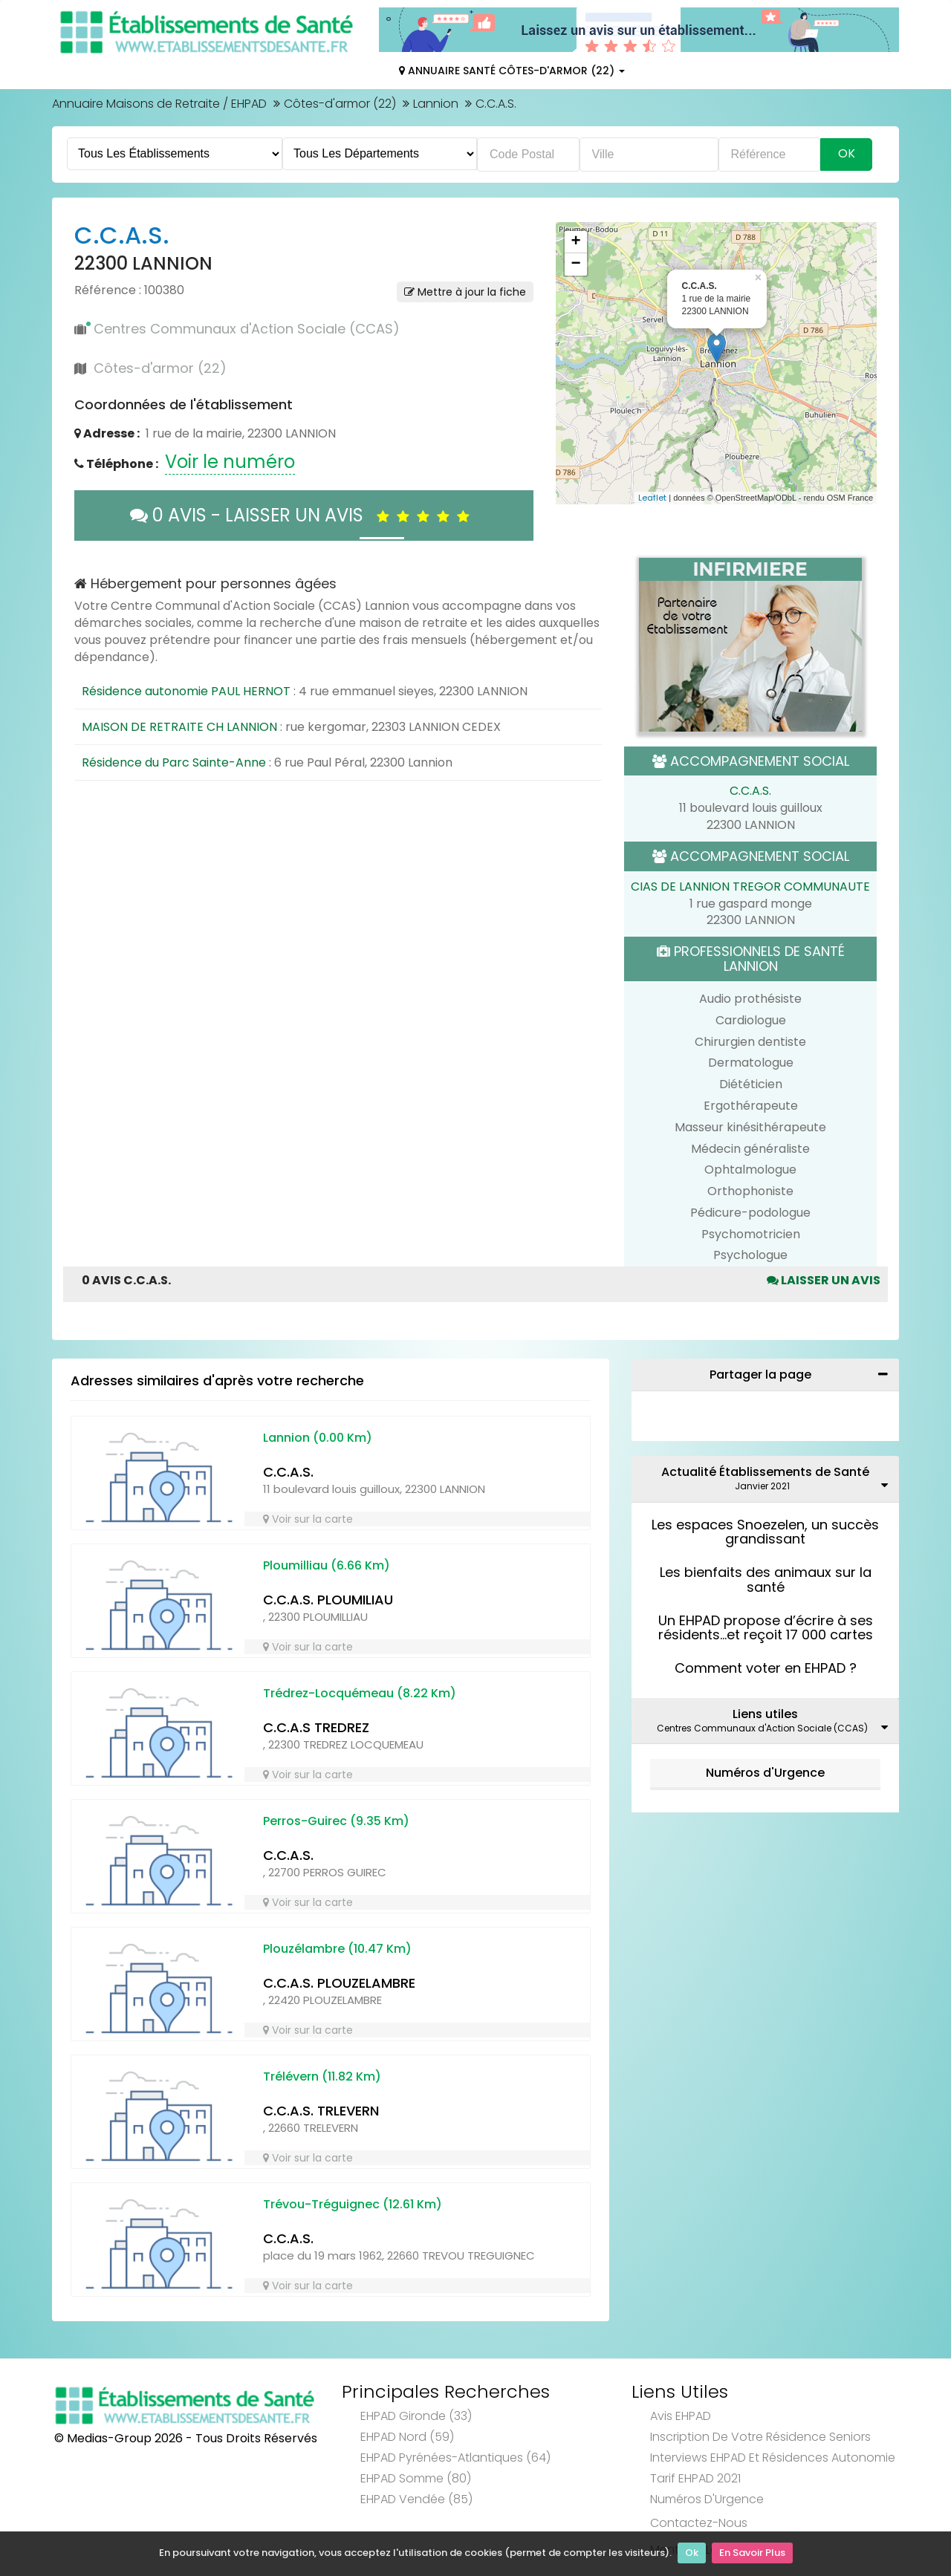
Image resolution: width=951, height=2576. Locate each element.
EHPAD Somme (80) (415, 2478)
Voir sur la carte (308, 1519)
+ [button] (575, 242)
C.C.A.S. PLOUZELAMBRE (339, 1983)
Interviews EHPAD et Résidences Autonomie (772, 2457)
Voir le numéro (230, 461)
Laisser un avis (823, 1280)
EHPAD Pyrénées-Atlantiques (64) (455, 2457)
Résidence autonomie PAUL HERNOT (186, 691)
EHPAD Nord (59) (407, 2436)
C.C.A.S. (750, 790)
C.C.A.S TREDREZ (316, 1727)
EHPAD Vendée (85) (416, 2499)
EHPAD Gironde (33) (416, 2415)
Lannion (435, 103)
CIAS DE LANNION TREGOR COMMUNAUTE (750, 886)
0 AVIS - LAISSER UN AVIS (303, 515)
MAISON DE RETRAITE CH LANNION (179, 726)
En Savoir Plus (752, 2554)
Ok (691, 2554)
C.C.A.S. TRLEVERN (321, 2110)
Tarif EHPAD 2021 (695, 2478)
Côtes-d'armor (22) (340, 103)
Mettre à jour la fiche (465, 291)
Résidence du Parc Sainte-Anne (174, 762)
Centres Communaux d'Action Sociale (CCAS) (247, 328)
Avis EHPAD (680, 2415)
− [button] (575, 264)
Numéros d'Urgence (765, 1772)
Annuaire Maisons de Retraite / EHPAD (159, 103)
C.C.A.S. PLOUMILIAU (328, 1599)
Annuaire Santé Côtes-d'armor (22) (512, 70)
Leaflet (652, 498)
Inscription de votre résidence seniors (760, 2436)
